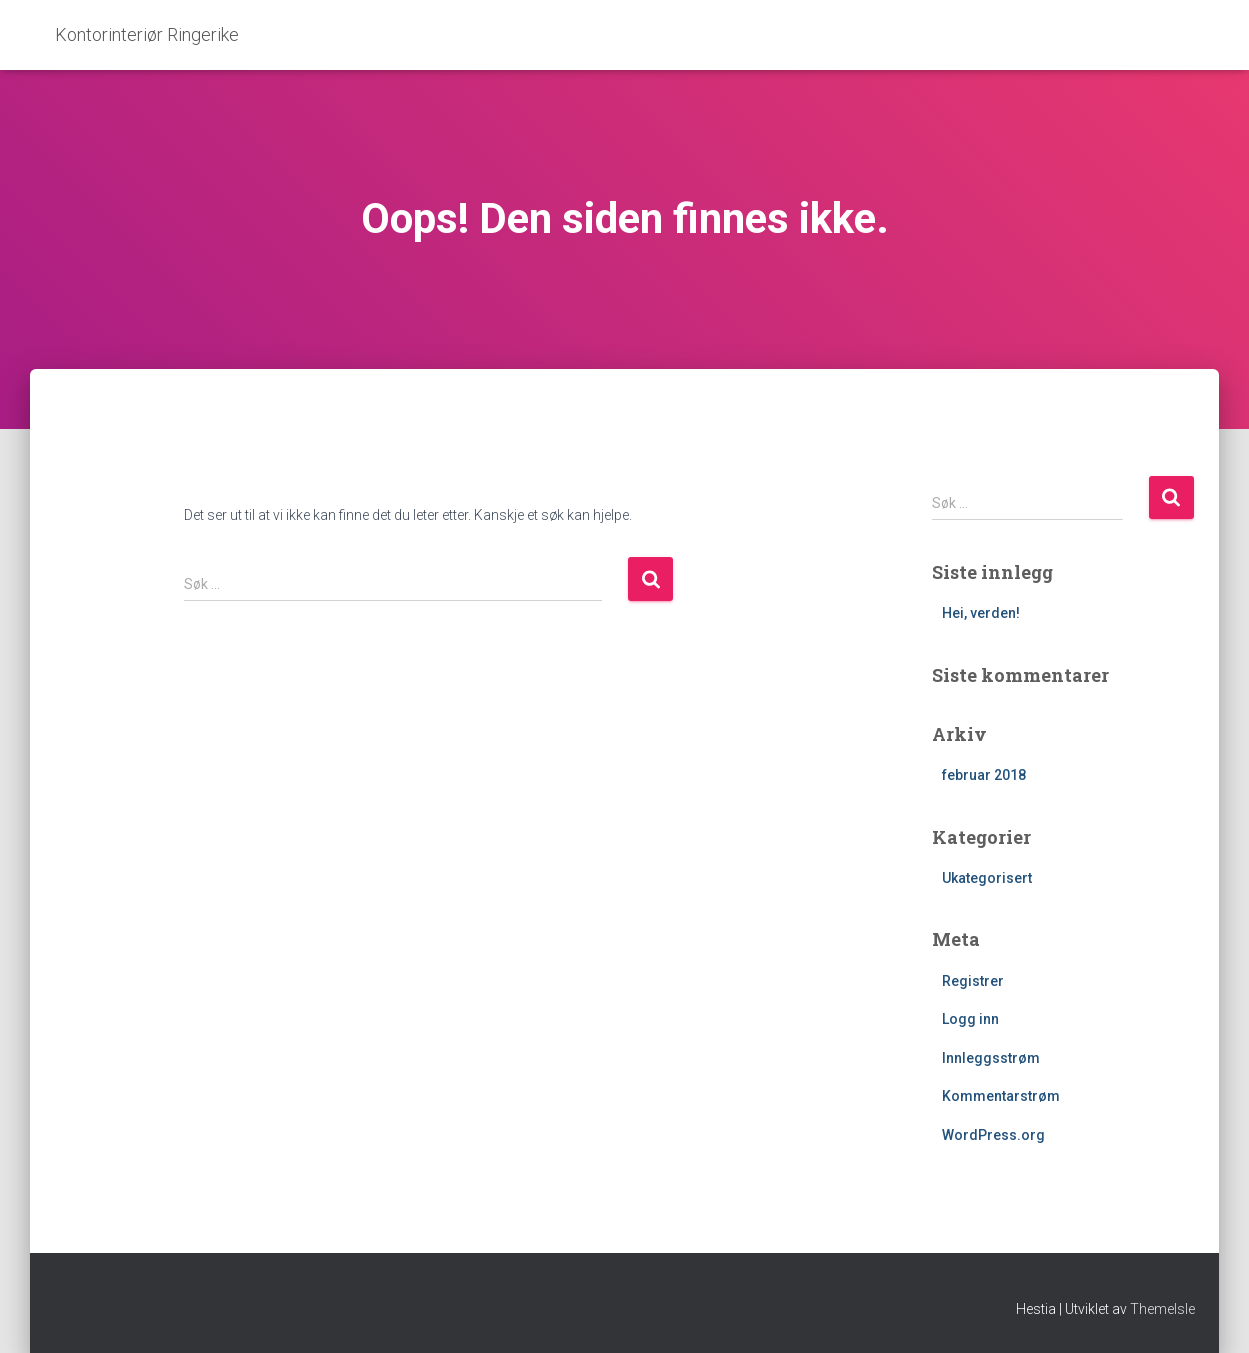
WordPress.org (993, 1135)
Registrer (973, 981)
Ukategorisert (987, 878)
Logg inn (970, 1019)
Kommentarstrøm (1001, 1096)
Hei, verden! (981, 613)
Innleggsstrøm (991, 1058)
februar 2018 (984, 775)
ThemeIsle (1162, 1309)
